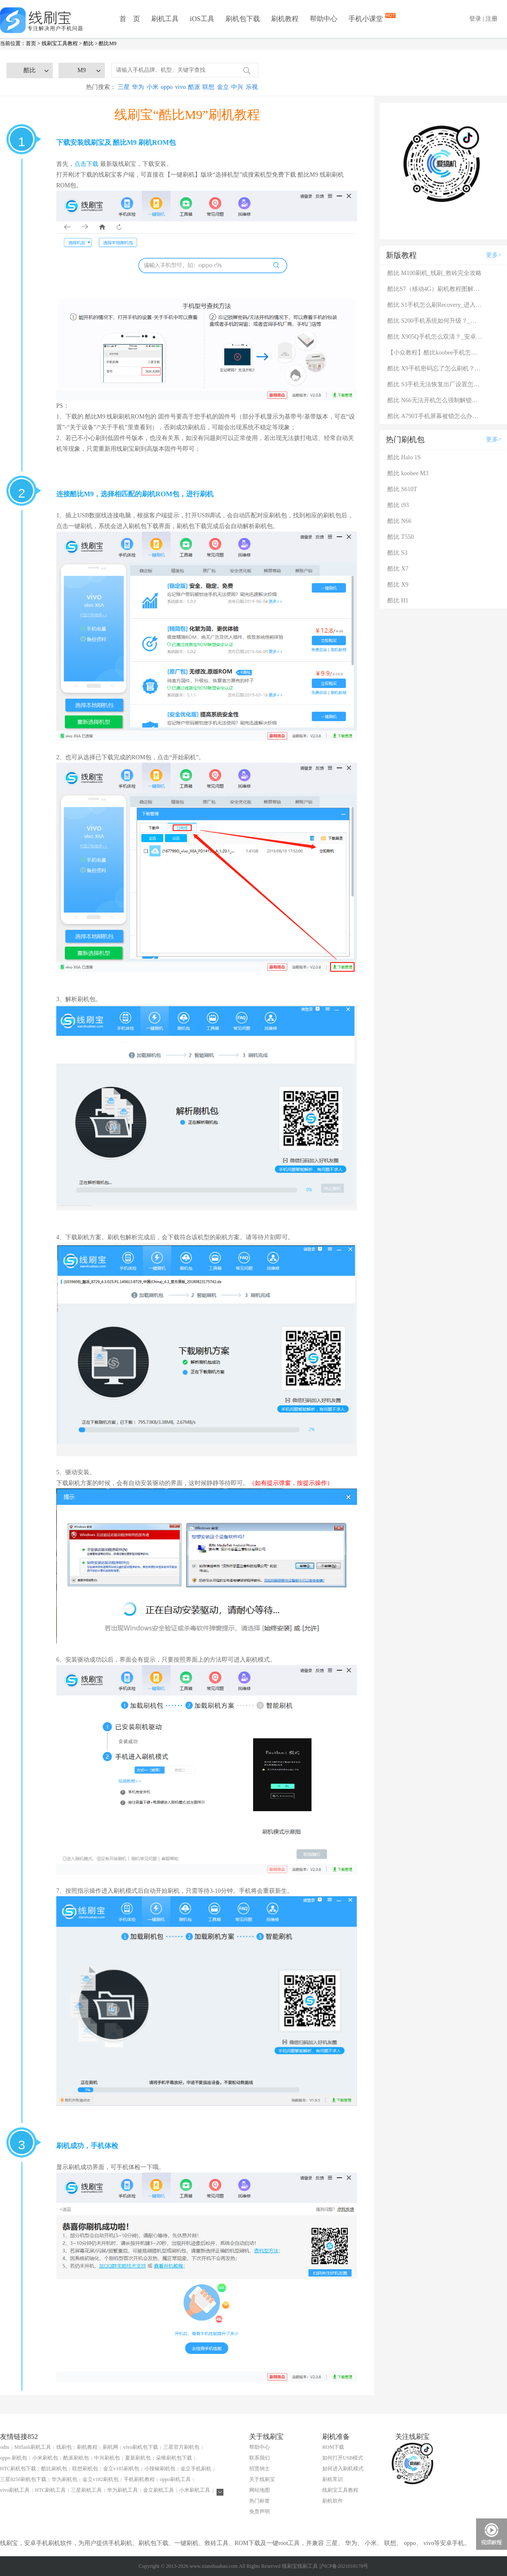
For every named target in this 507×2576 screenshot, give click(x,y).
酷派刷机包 (76, 2458)
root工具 (289, 2543)
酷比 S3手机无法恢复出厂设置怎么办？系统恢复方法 (435, 384)
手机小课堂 (366, 17)
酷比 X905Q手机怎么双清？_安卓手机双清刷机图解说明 (435, 336)
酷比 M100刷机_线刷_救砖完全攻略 (435, 273)
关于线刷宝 (262, 2479)
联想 (208, 87)
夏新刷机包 (138, 2458)
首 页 (129, 18)
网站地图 (259, 2490)
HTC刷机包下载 (18, 2469)
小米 (153, 87)
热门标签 (259, 2501)
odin (4, 2447)
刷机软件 (332, 2501)
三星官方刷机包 (181, 2447)
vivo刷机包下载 (140, 2447)
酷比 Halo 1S (404, 457)
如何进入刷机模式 (342, 2469)
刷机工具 (165, 18)
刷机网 (110, 2447)
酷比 (88, 43)
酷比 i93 (398, 505)
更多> (493, 255)
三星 (124, 87)
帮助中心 (323, 18)
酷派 (194, 87)
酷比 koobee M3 (408, 473)
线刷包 (64, 2447)
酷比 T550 (401, 537)
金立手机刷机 (195, 2469)
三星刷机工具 (86, 2490)
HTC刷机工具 (50, 2490)
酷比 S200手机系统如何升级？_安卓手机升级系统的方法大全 (435, 321)
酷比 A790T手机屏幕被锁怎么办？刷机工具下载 (435, 416)
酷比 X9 (398, 584)
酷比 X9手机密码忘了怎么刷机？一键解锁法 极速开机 (435, 368)
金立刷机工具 (158, 2490)
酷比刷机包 (54, 2469)
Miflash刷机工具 (32, 2447)
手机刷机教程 (139, 2479)
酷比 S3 (397, 553)
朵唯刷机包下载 (174, 2458)
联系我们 (259, 2458)
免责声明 (259, 2512)
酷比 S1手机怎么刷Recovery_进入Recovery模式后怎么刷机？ (435, 305)
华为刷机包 (64, 2479)
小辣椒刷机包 (159, 2469)
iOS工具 (202, 18)
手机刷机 (120, 2543)
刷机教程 (285, 18)
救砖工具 (217, 2543)
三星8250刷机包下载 (23, 2479)
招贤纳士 (259, 2469)
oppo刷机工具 (175, 2479)
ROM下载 (333, 2447)
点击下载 (86, 164)
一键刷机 (186, 2543)
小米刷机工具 (194, 2490)
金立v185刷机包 (121, 2469)
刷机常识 (332, 2479)
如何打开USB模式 (342, 2458)
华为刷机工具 (122, 2490)
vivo (180, 87)
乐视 (252, 87)
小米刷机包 (45, 2458)
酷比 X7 (398, 568)
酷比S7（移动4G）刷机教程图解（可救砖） (435, 289)
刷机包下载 (243, 18)
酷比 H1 (398, 600)
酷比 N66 (400, 521)
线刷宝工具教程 (60, 43)
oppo (167, 87)
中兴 (237, 87)
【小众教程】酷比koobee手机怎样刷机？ (435, 352)
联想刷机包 (85, 2469)
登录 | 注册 (483, 18)
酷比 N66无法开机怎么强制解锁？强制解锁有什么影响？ (435, 400)
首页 (31, 43)
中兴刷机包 (107, 2458)
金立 (223, 87)
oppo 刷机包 (13, 2458)
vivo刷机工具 (15, 2490)
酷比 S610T (402, 489)
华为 (138, 87)
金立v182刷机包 (100, 2479)
